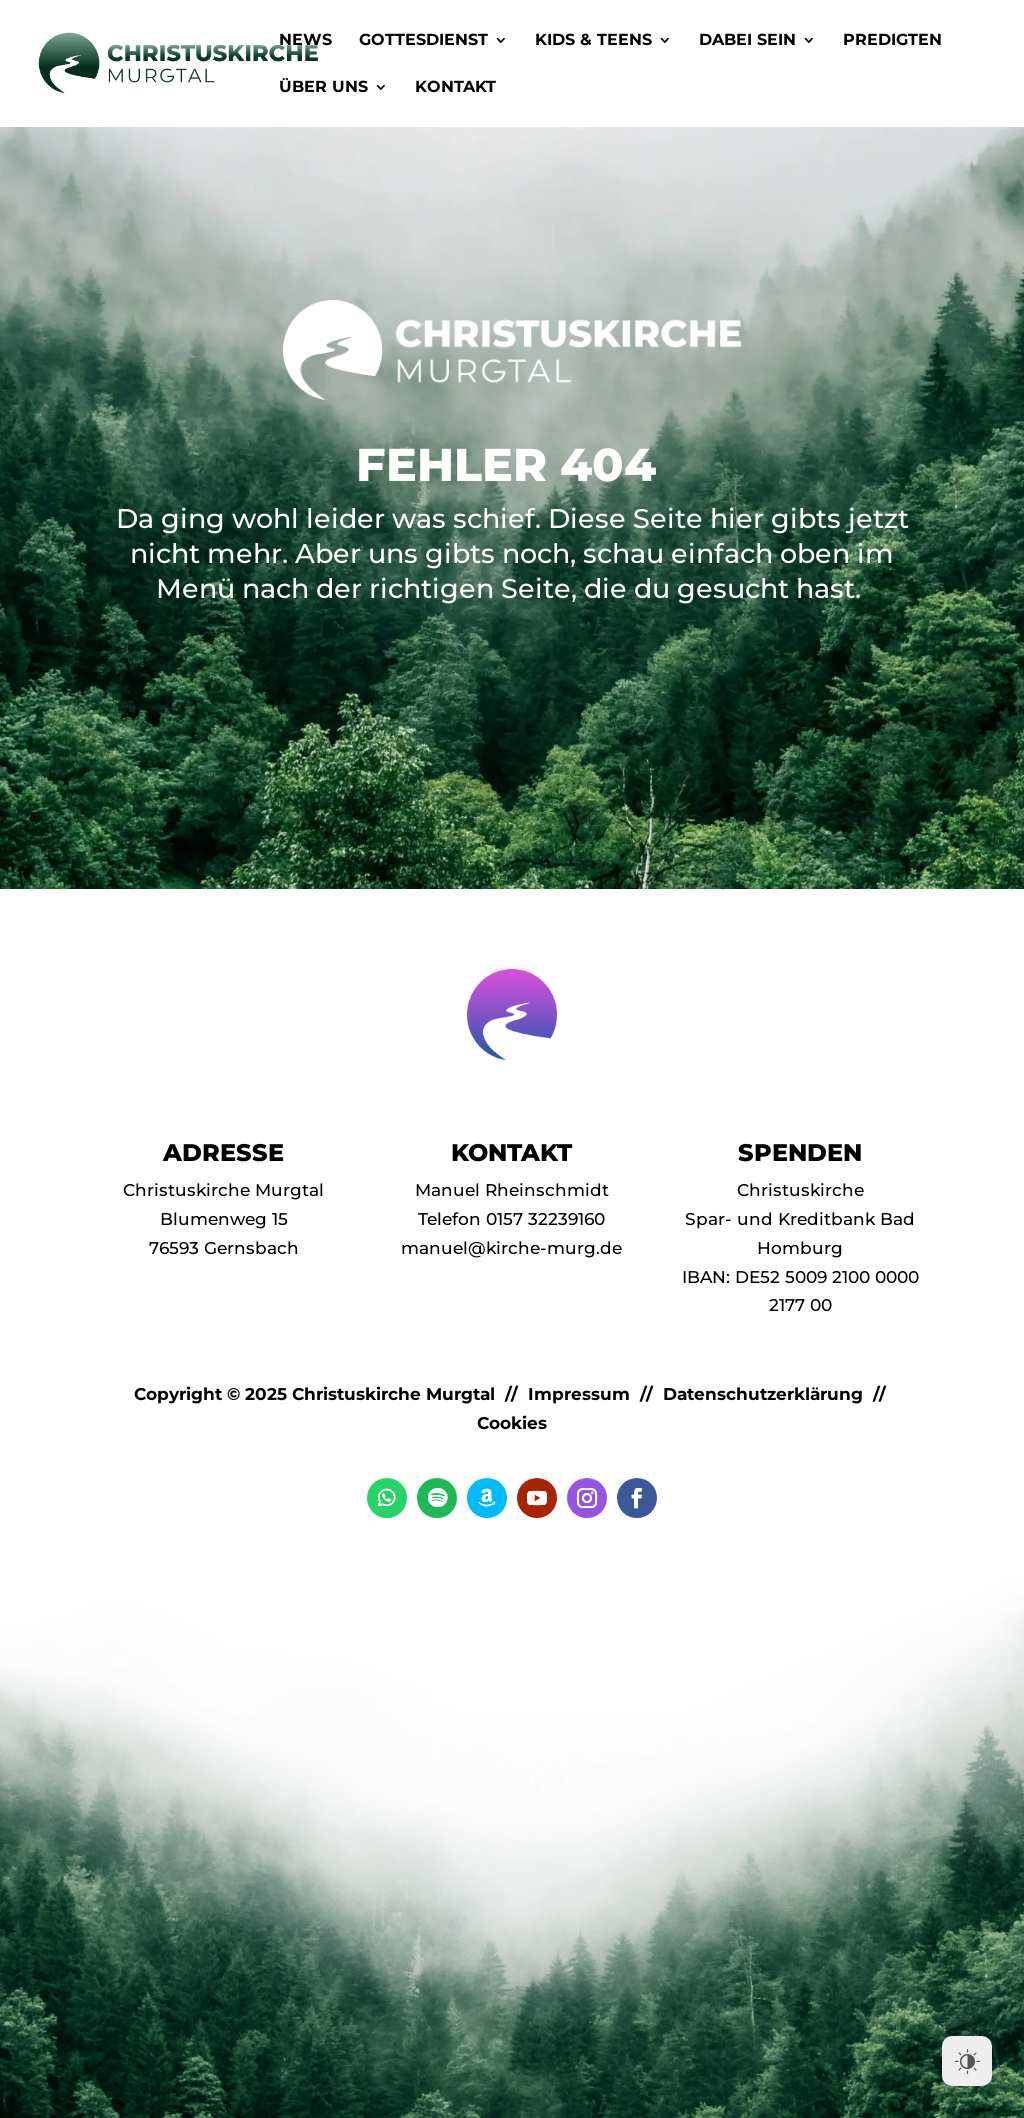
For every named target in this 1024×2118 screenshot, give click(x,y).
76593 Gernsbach (224, 1248)
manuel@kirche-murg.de (511, 1248)
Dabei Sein (747, 41)
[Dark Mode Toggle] (967, 2061)
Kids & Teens (593, 41)
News (305, 41)
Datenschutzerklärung (763, 1394)
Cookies (512, 1423)
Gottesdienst (423, 41)
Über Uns (323, 88)
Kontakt (455, 88)
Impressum (579, 1394)
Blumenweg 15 (224, 1219)
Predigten (892, 41)
